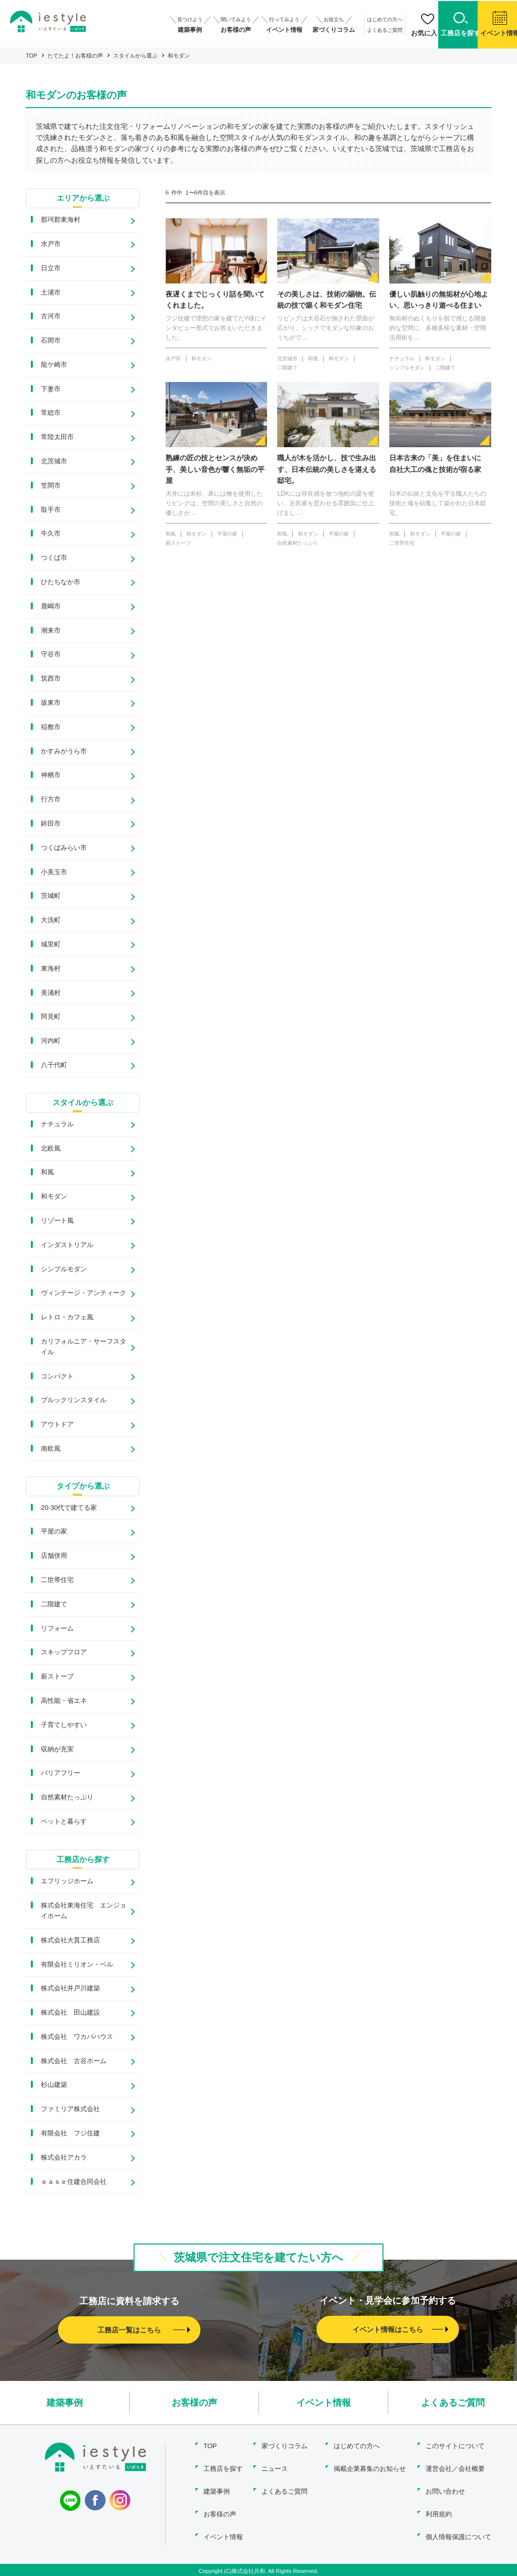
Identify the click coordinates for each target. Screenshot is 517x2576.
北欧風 (51, 1150)
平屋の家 (54, 1534)
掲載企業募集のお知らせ (369, 2469)
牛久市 (51, 534)
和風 (47, 1173)
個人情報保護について (458, 2535)
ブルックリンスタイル (74, 1401)
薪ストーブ (57, 1679)
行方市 (51, 800)
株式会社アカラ (64, 2160)
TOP (31, 56)
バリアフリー (60, 1775)
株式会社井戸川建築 (70, 1990)
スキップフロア (64, 1654)
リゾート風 (57, 1222)
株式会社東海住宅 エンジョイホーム (83, 1913)
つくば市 (54, 558)
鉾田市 (51, 824)
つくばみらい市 (64, 848)
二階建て (54, 1606)
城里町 (51, 945)
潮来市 (51, 631)
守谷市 (51, 655)
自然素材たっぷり (67, 1799)
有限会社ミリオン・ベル (77, 1966)
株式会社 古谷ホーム (74, 2063)
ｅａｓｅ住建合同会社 (74, 2183)
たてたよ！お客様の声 (75, 56)
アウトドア (57, 1425)
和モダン (54, 1198)
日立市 (51, 268)
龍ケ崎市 (54, 365)
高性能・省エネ (64, 1703)
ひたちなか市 (60, 583)
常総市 (51, 413)
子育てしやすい (64, 1727)
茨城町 (51, 896)
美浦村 (51, 993)
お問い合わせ (445, 2491)
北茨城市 (54, 462)
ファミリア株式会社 (70, 2111)
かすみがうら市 (64, 751)
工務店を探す (222, 2469)
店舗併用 (54, 1558)
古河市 (51, 317)
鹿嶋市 (51, 606)
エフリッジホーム (67, 1883)
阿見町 (51, 1017)
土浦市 (51, 293)
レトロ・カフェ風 (67, 1318)
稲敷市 (51, 727)
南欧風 (51, 1450)
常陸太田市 (57, 438)
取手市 (51, 510)
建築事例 (64, 2405)
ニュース (275, 2469)
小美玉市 (54, 872)
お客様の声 (194, 2405)
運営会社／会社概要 (455, 2469)
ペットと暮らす (64, 1824)
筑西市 (51, 679)
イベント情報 (323, 2405)
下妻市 (51, 389)
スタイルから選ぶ (135, 56)
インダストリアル (67, 1246)
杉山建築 (54, 2087)
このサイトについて (455, 2448)
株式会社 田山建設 (70, 2015)
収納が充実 (57, 1751)
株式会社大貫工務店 (70, 1942)
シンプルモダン (64, 1270)
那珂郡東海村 (60, 220)
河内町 (51, 1041)
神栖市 (51, 776)
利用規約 (439, 2513)
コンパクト (57, 1377)
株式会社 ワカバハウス (77, 2039)
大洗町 (51, 921)
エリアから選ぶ (83, 198)
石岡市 (51, 341)
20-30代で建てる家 (69, 1509)
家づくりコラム (284, 2448)
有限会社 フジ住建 (70, 2135)
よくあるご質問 (360, 29)
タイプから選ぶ (83, 1488)
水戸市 (51, 244)
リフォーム (57, 1630)
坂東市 (51, 703)
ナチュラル (57, 1125)
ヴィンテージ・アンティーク (83, 1294)
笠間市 (51, 486)
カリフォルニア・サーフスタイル (83, 1348)
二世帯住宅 (57, 1582)
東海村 (51, 969)
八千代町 (54, 1066)
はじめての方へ (360, 19)
